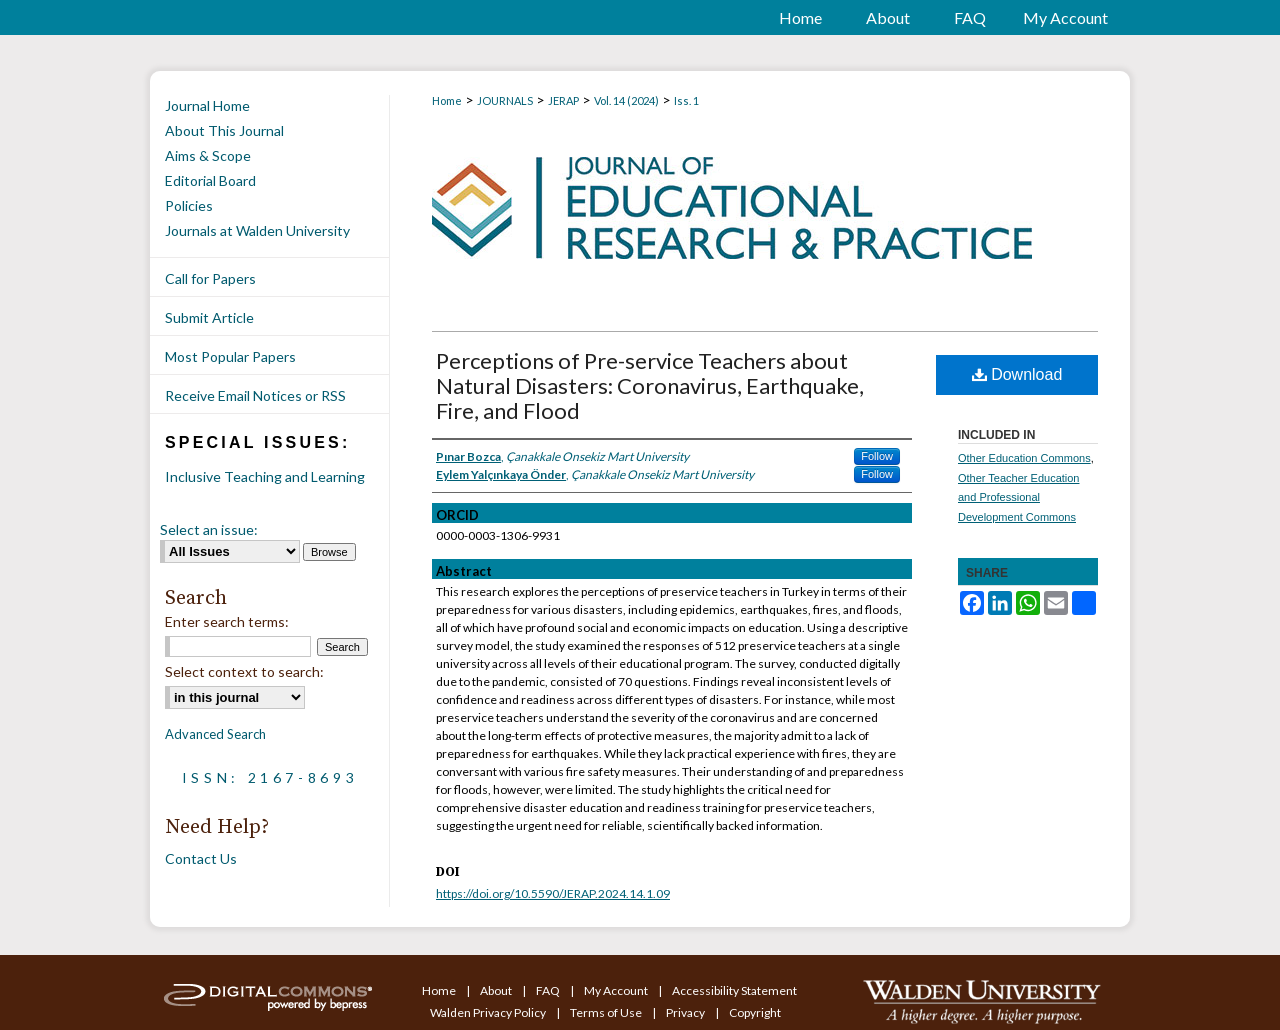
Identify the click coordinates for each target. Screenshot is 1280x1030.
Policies (189, 205)
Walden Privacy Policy (489, 1012)
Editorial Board (210, 180)
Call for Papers (210, 278)
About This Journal (224, 130)
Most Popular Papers (230, 356)
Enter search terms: (227, 621)
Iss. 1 (686, 100)
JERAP (563, 100)
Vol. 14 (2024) (626, 100)
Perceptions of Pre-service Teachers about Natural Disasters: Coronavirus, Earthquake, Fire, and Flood (650, 385)
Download (1017, 374)
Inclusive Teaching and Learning (265, 476)
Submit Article (209, 317)
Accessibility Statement (734, 990)
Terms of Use (607, 1012)
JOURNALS (505, 100)
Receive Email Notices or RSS (255, 395)
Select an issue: (209, 529)
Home (447, 100)
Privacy (686, 1012)
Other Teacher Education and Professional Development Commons (1018, 498)
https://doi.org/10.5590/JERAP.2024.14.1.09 (553, 893)
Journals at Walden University (257, 230)
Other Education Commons (1024, 458)
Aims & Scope (208, 155)
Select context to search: (244, 671)
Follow (877, 456)
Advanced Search (215, 734)
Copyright (755, 1012)
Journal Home (207, 105)
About (497, 990)
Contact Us (201, 858)
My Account (617, 990)
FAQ (549, 990)
